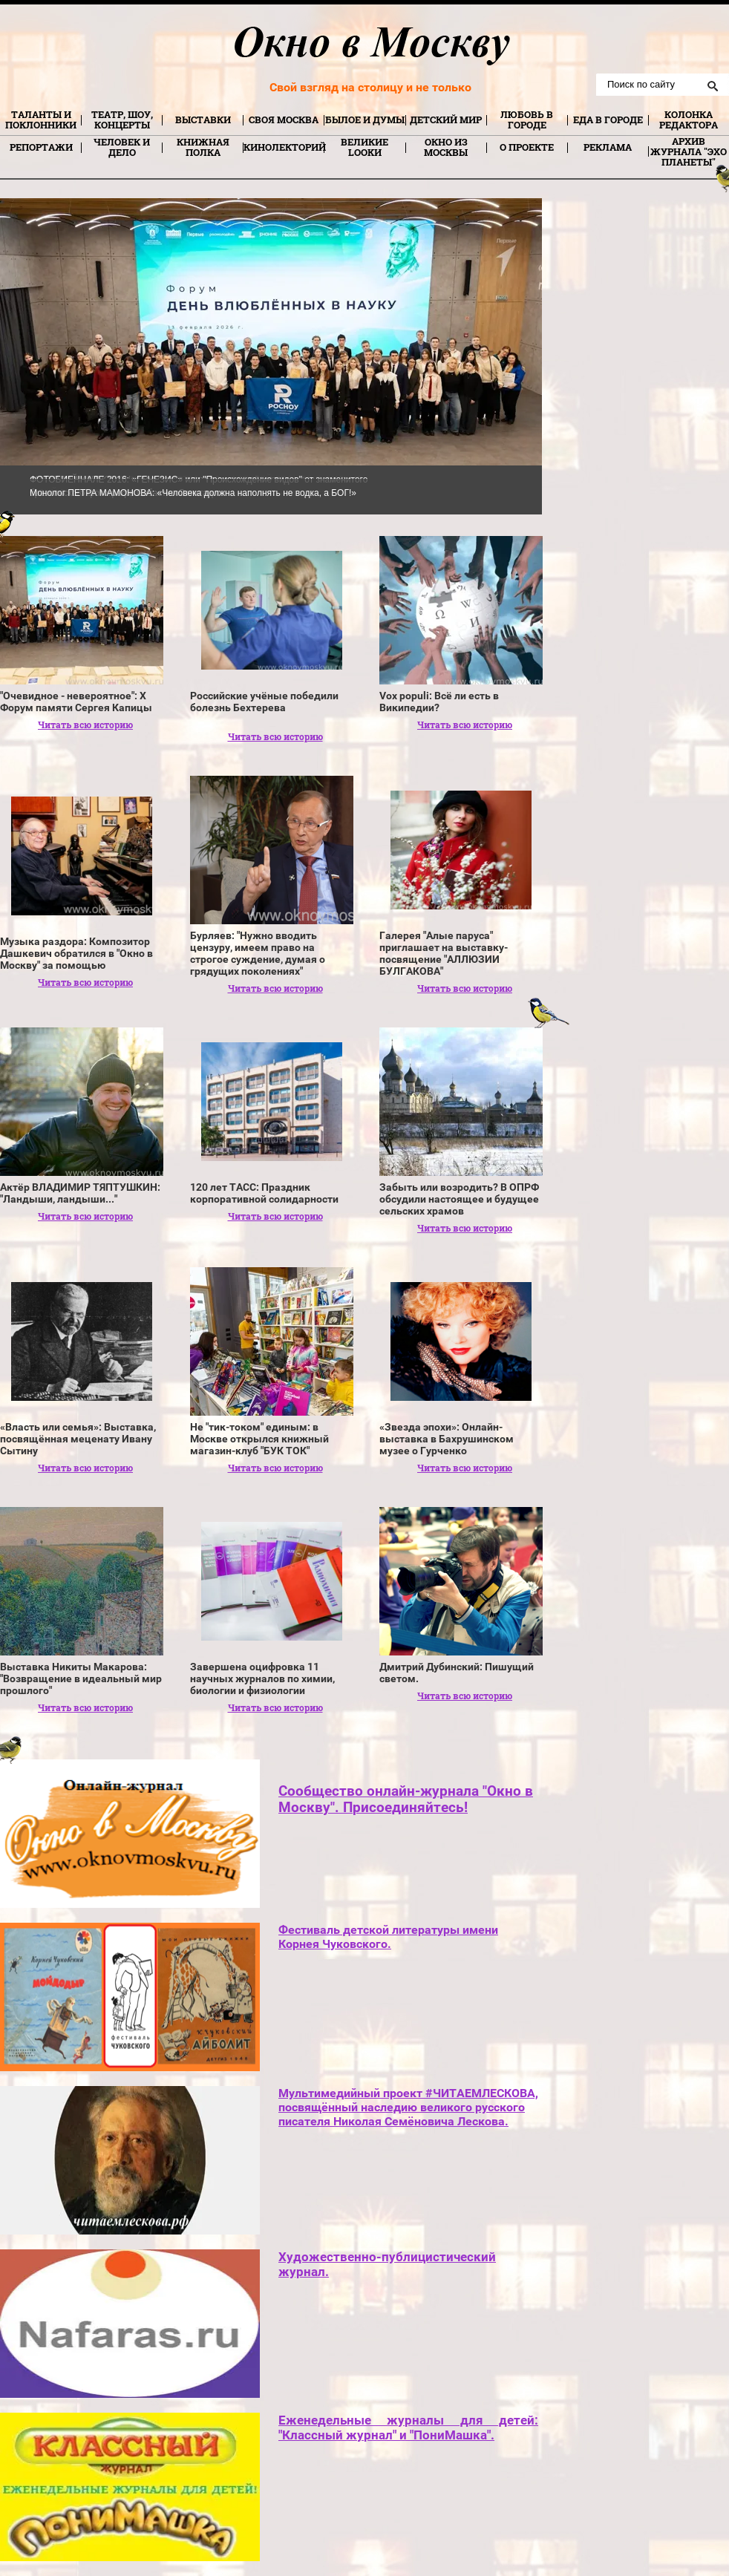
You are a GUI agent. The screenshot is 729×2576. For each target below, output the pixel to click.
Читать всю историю (85, 724)
